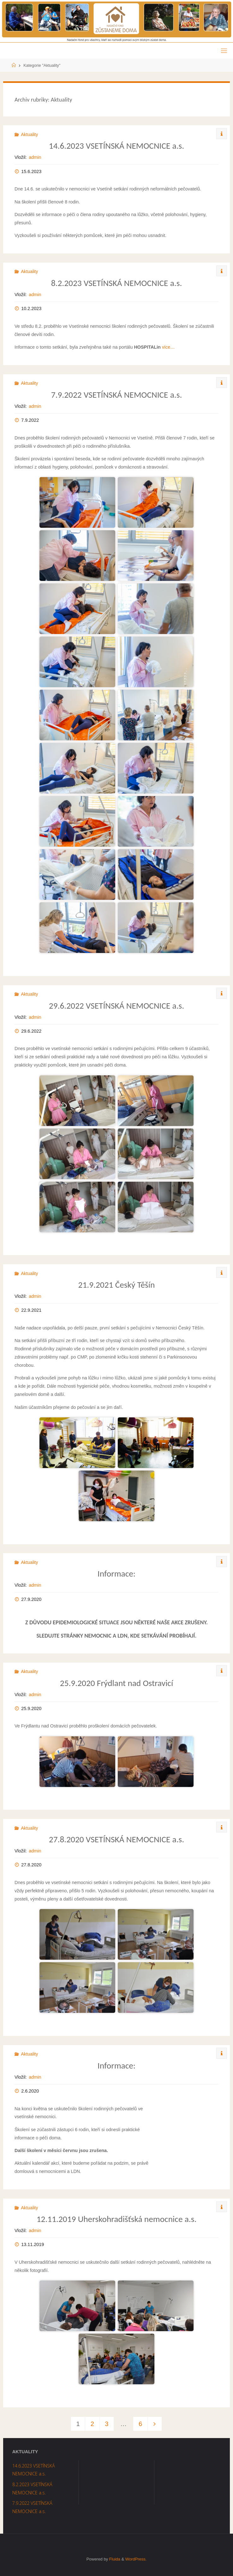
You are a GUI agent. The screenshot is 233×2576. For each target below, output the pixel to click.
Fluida (114, 2559)
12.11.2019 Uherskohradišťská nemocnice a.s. (117, 2219)
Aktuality (29, 134)
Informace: (116, 1573)
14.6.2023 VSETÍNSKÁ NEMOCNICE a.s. (116, 145)
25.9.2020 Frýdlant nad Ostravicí (116, 1683)
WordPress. (135, 2559)
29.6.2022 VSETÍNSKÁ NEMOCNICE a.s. (116, 1005)
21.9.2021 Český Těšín (116, 1284)
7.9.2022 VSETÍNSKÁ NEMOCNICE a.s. (116, 394)
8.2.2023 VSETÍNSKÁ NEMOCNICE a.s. (116, 283)
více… (168, 347)
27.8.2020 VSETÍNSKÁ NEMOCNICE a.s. (116, 1839)
